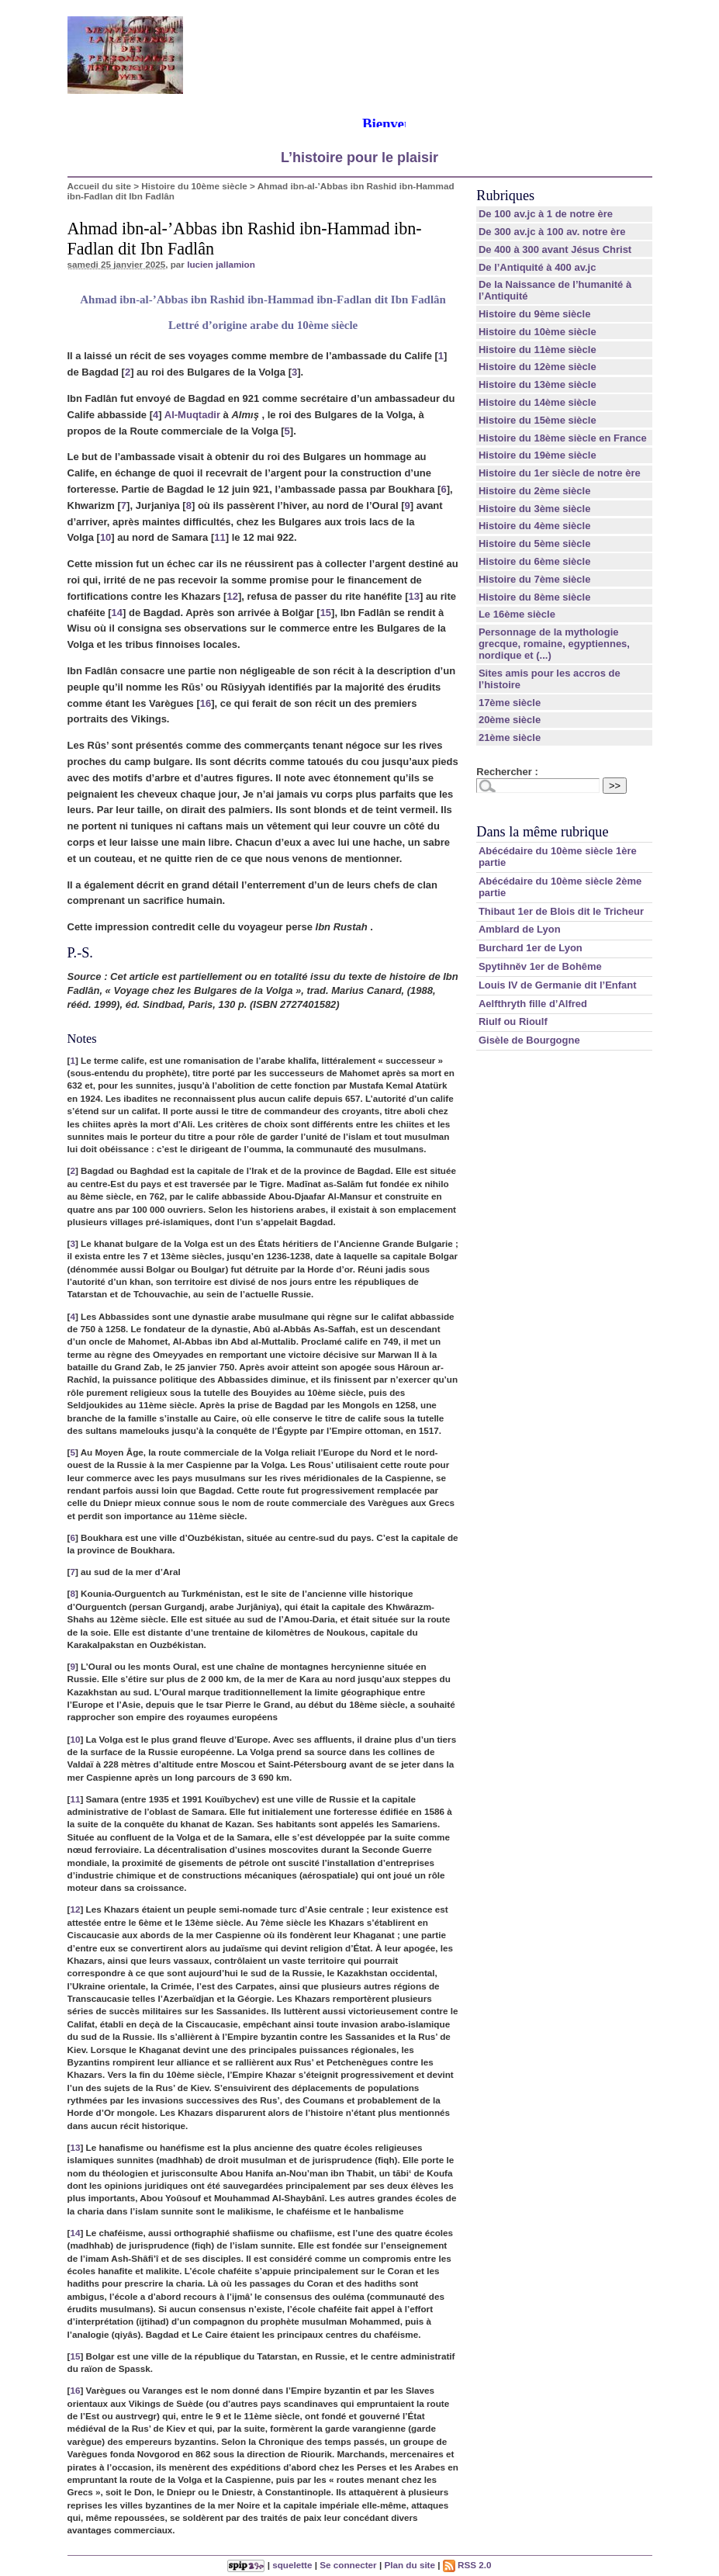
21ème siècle (510, 737)
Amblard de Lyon (520, 929)
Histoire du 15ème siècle (537, 420)
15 (325, 612)
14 (117, 612)
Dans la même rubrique (542, 832)
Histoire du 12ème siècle (537, 366)
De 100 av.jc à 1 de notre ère (546, 214)
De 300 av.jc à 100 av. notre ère (552, 231)
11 (219, 537)
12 (231, 596)
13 (414, 596)
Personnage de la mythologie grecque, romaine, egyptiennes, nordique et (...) (554, 643)
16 (205, 703)
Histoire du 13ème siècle (537, 384)
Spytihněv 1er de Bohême (540, 966)
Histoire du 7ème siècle (535, 579)
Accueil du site (99, 186)
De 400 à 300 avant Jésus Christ (555, 249)
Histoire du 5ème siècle (535, 543)
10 (105, 537)
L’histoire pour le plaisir (359, 157)
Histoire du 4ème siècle (535, 525)
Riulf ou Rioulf (513, 1021)
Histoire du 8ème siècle (535, 597)
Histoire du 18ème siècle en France (563, 438)
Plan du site (409, 2565)
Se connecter (348, 2565)
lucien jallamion (221, 264)
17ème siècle (510, 702)
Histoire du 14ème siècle (537, 402)
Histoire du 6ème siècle (535, 561)
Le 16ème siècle (517, 614)
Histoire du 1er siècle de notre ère (560, 473)
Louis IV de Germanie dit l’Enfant (558, 985)
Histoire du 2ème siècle (535, 491)
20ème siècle (510, 719)
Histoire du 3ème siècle (535, 508)
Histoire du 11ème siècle (537, 349)
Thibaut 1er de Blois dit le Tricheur (561, 911)
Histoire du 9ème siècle (535, 314)
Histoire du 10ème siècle (194, 186)
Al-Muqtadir (192, 415)
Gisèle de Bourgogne (529, 1040)
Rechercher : (507, 771)
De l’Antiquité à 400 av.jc (537, 267)
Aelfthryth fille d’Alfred (533, 1003)
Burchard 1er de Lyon (530, 948)
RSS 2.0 (467, 2565)
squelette (292, 2565)
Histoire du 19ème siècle (537, 455)
